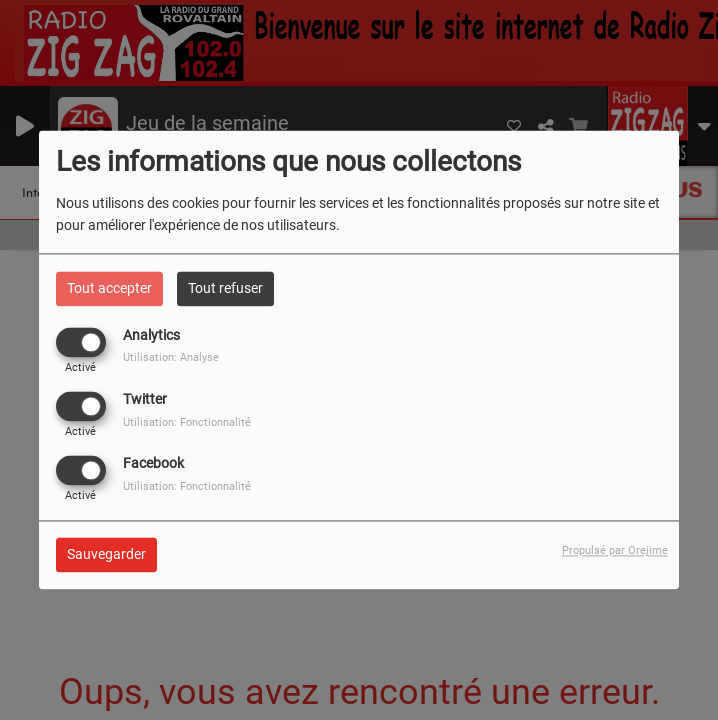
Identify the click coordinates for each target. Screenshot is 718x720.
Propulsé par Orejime (615, 551)
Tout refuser (225, 288)
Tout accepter (109, 288)
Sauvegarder (106, 555)
